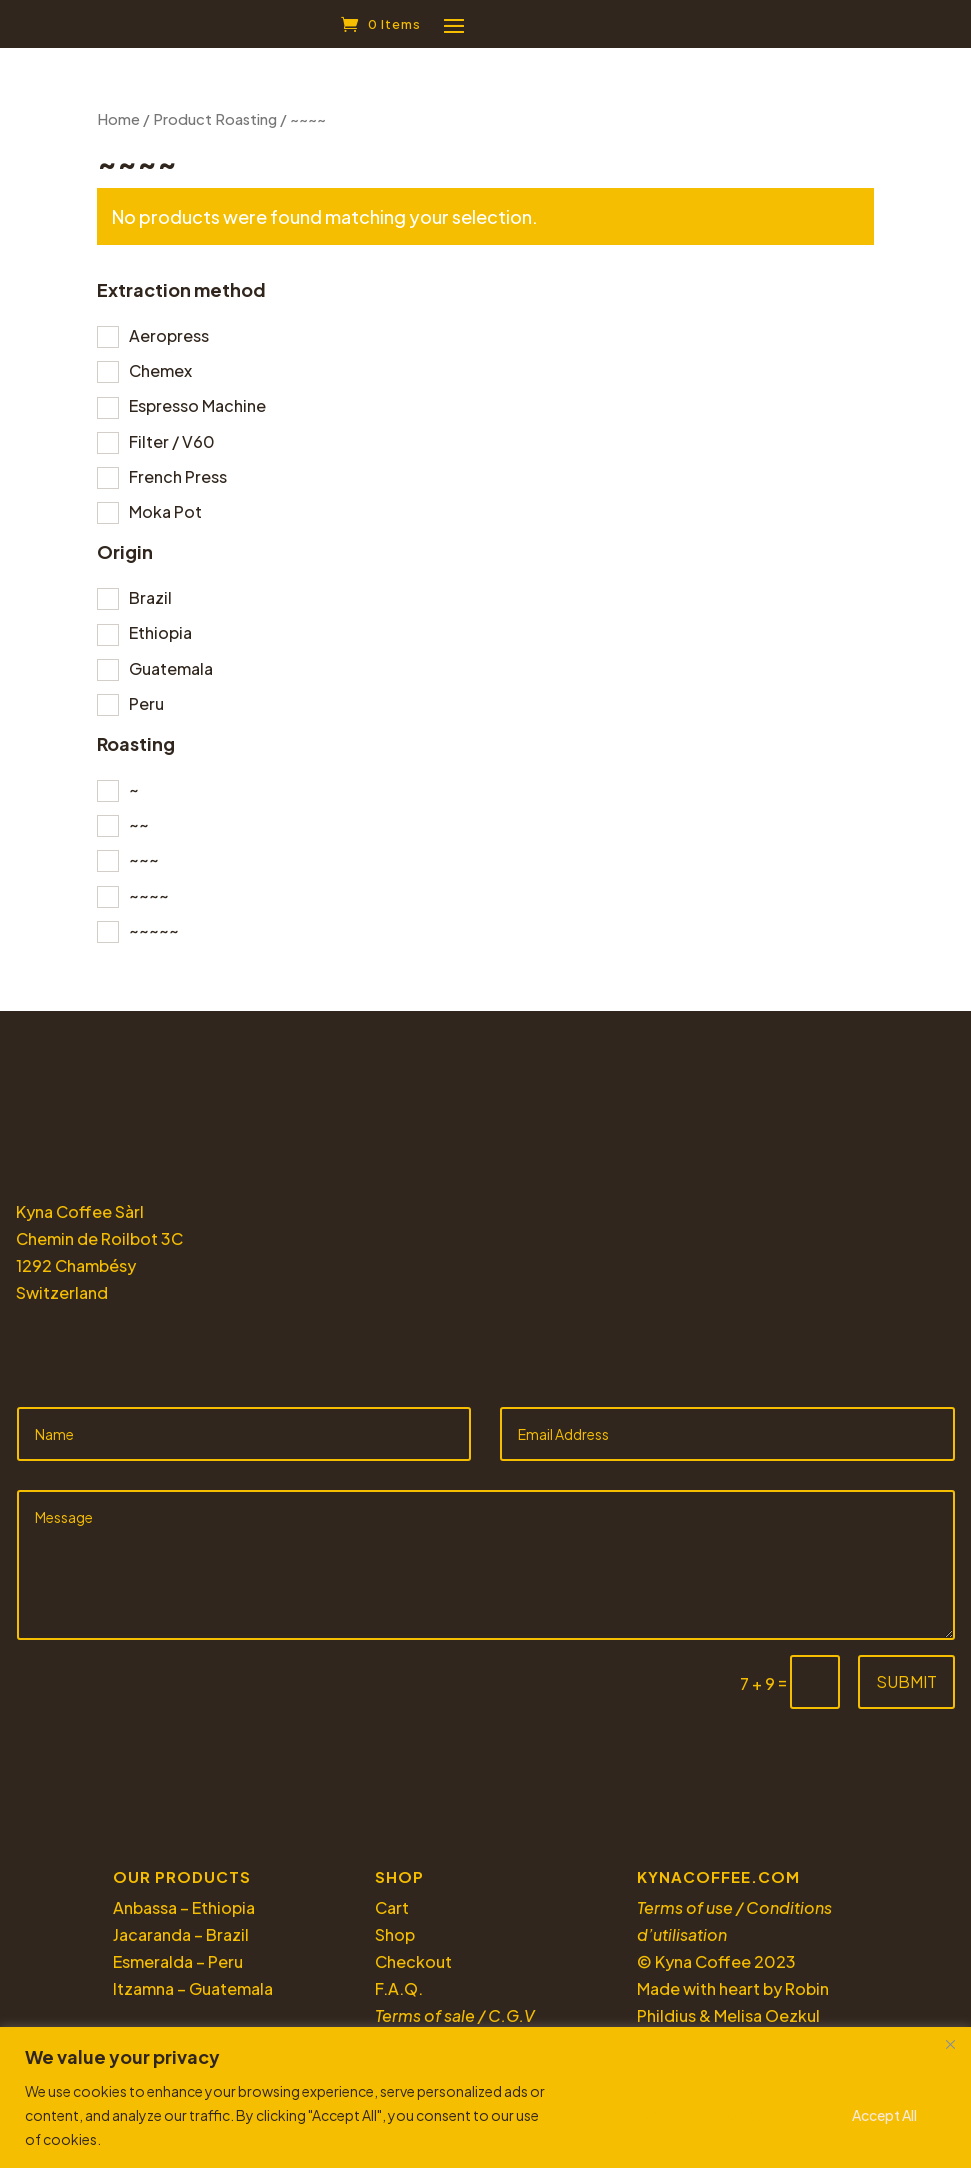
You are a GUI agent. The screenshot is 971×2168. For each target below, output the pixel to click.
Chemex (160, 378)
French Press (178, 484)
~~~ (144, 867)
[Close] (950, 2044)
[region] (485, 2097)
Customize (622, 2115)
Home (118, 127)
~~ (139, 832)
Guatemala (171, 676)
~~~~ (149, 903)
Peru (146, 711)
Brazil (150, 605)
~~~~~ (154, 938)
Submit (906, 1689)
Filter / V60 (172, 449)
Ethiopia (160, 640)
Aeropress (169, 343)
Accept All (884, 2115)
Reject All (756, 2115)
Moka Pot (165, 519)
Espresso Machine (197, 413)
